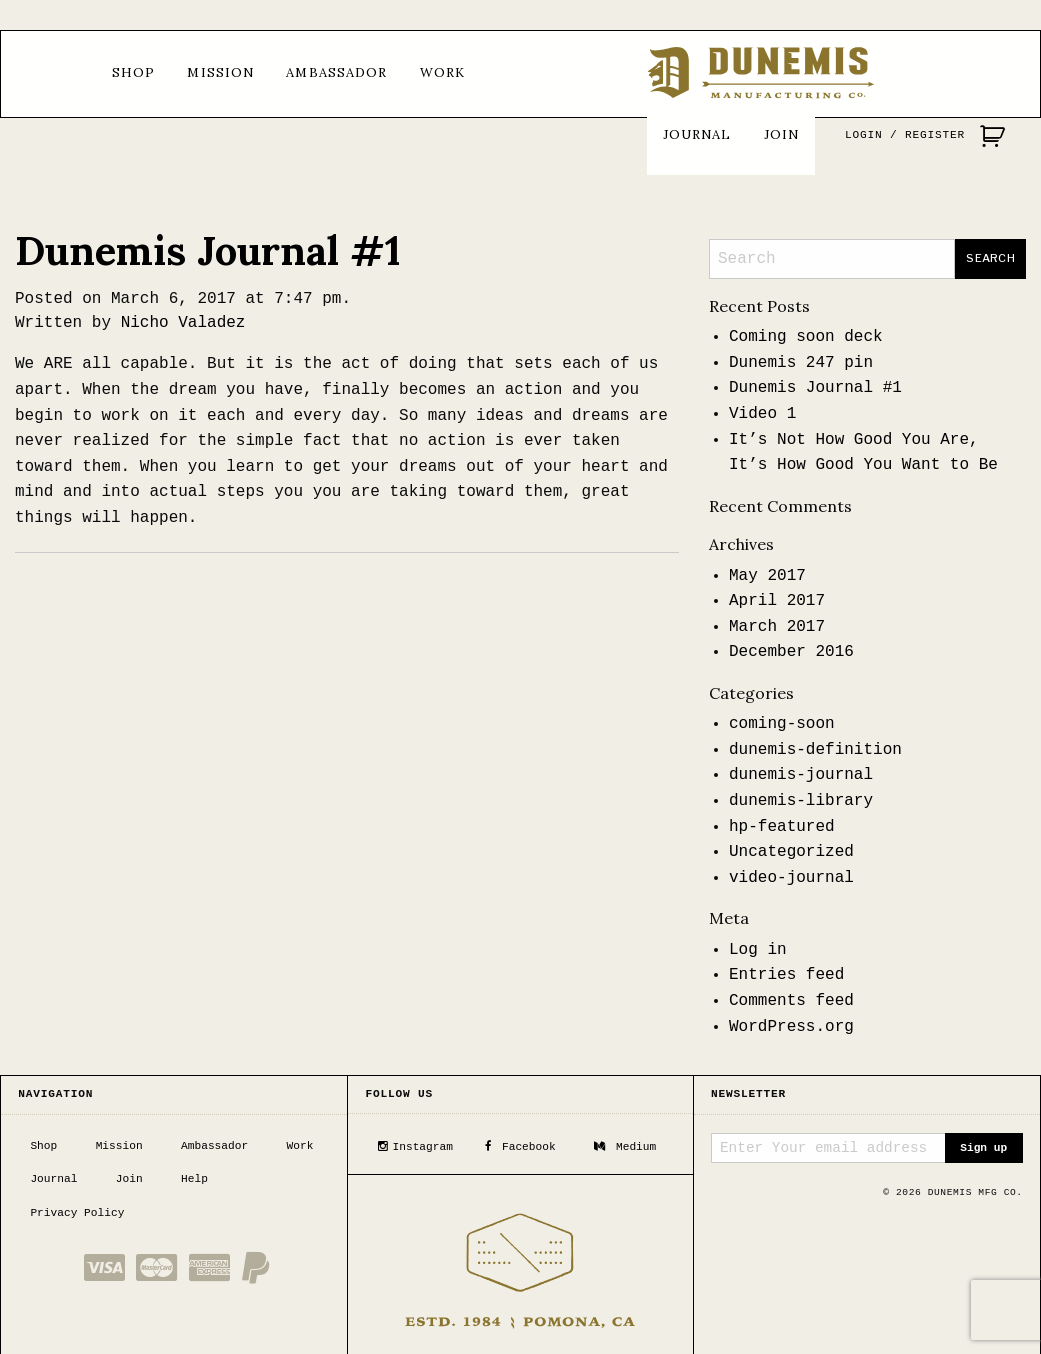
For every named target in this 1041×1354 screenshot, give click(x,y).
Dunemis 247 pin (801, 363)
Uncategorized (791, 852)
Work (442, 72)
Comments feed (791, 1001)
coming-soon (782, 724)
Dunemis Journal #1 (208, 250)
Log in (758, 950)
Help (194, 1177)
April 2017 (777, 601)
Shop (133, 72)
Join (781, 134)
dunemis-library (801, 801)
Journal (697, 134)
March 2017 (777, 627)
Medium (625, 1144)
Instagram (415, 1144)
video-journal (791, 878)
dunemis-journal (801, 775)
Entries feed (786, 975)
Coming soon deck (806, 337)
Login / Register (905, 135)
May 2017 (767, 576)
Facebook (520, 1144)
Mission (220, 72)
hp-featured (782, 827)
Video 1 (762, 414)
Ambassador (336, 72)
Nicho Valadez (183, 323)
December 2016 (791, 652)
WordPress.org (791, 1027)
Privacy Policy (77, 1211)
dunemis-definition (815, 750)
